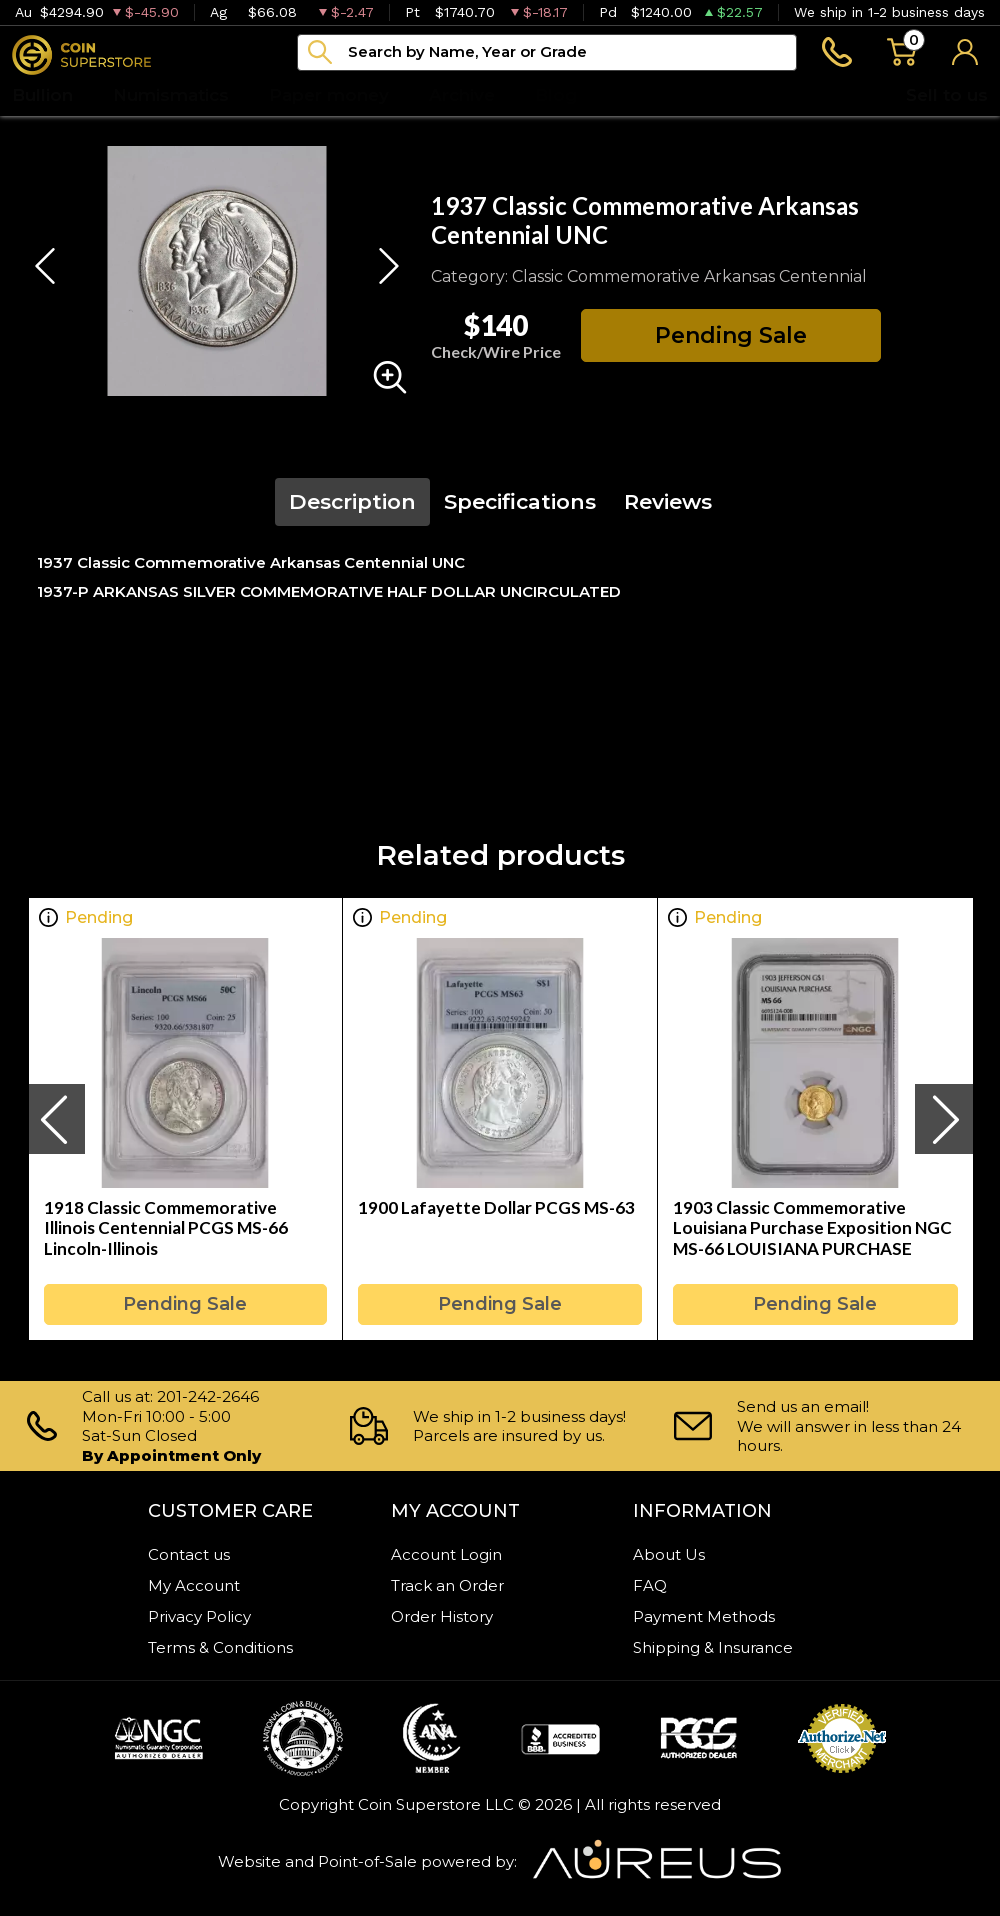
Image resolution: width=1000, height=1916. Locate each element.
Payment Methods (704, 1616)
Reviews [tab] (668, 501)
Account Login (446, 1554)
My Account (194, 1585)
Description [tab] (352, 501)
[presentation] (56, 1119)
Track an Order (447, 1585)
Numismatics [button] (171, 95)
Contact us (189, 1554)
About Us (669, 1554)
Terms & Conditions (220, 1647)
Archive (462, 95)
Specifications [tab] (520, 501)
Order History (442, 1616)
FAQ (650, 1585)
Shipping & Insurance (713, 1647)
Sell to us (947, 95)
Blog (556, 95)
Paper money (329, 95)
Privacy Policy (199, 1616)
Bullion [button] (42, 95)
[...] (547, 52)
